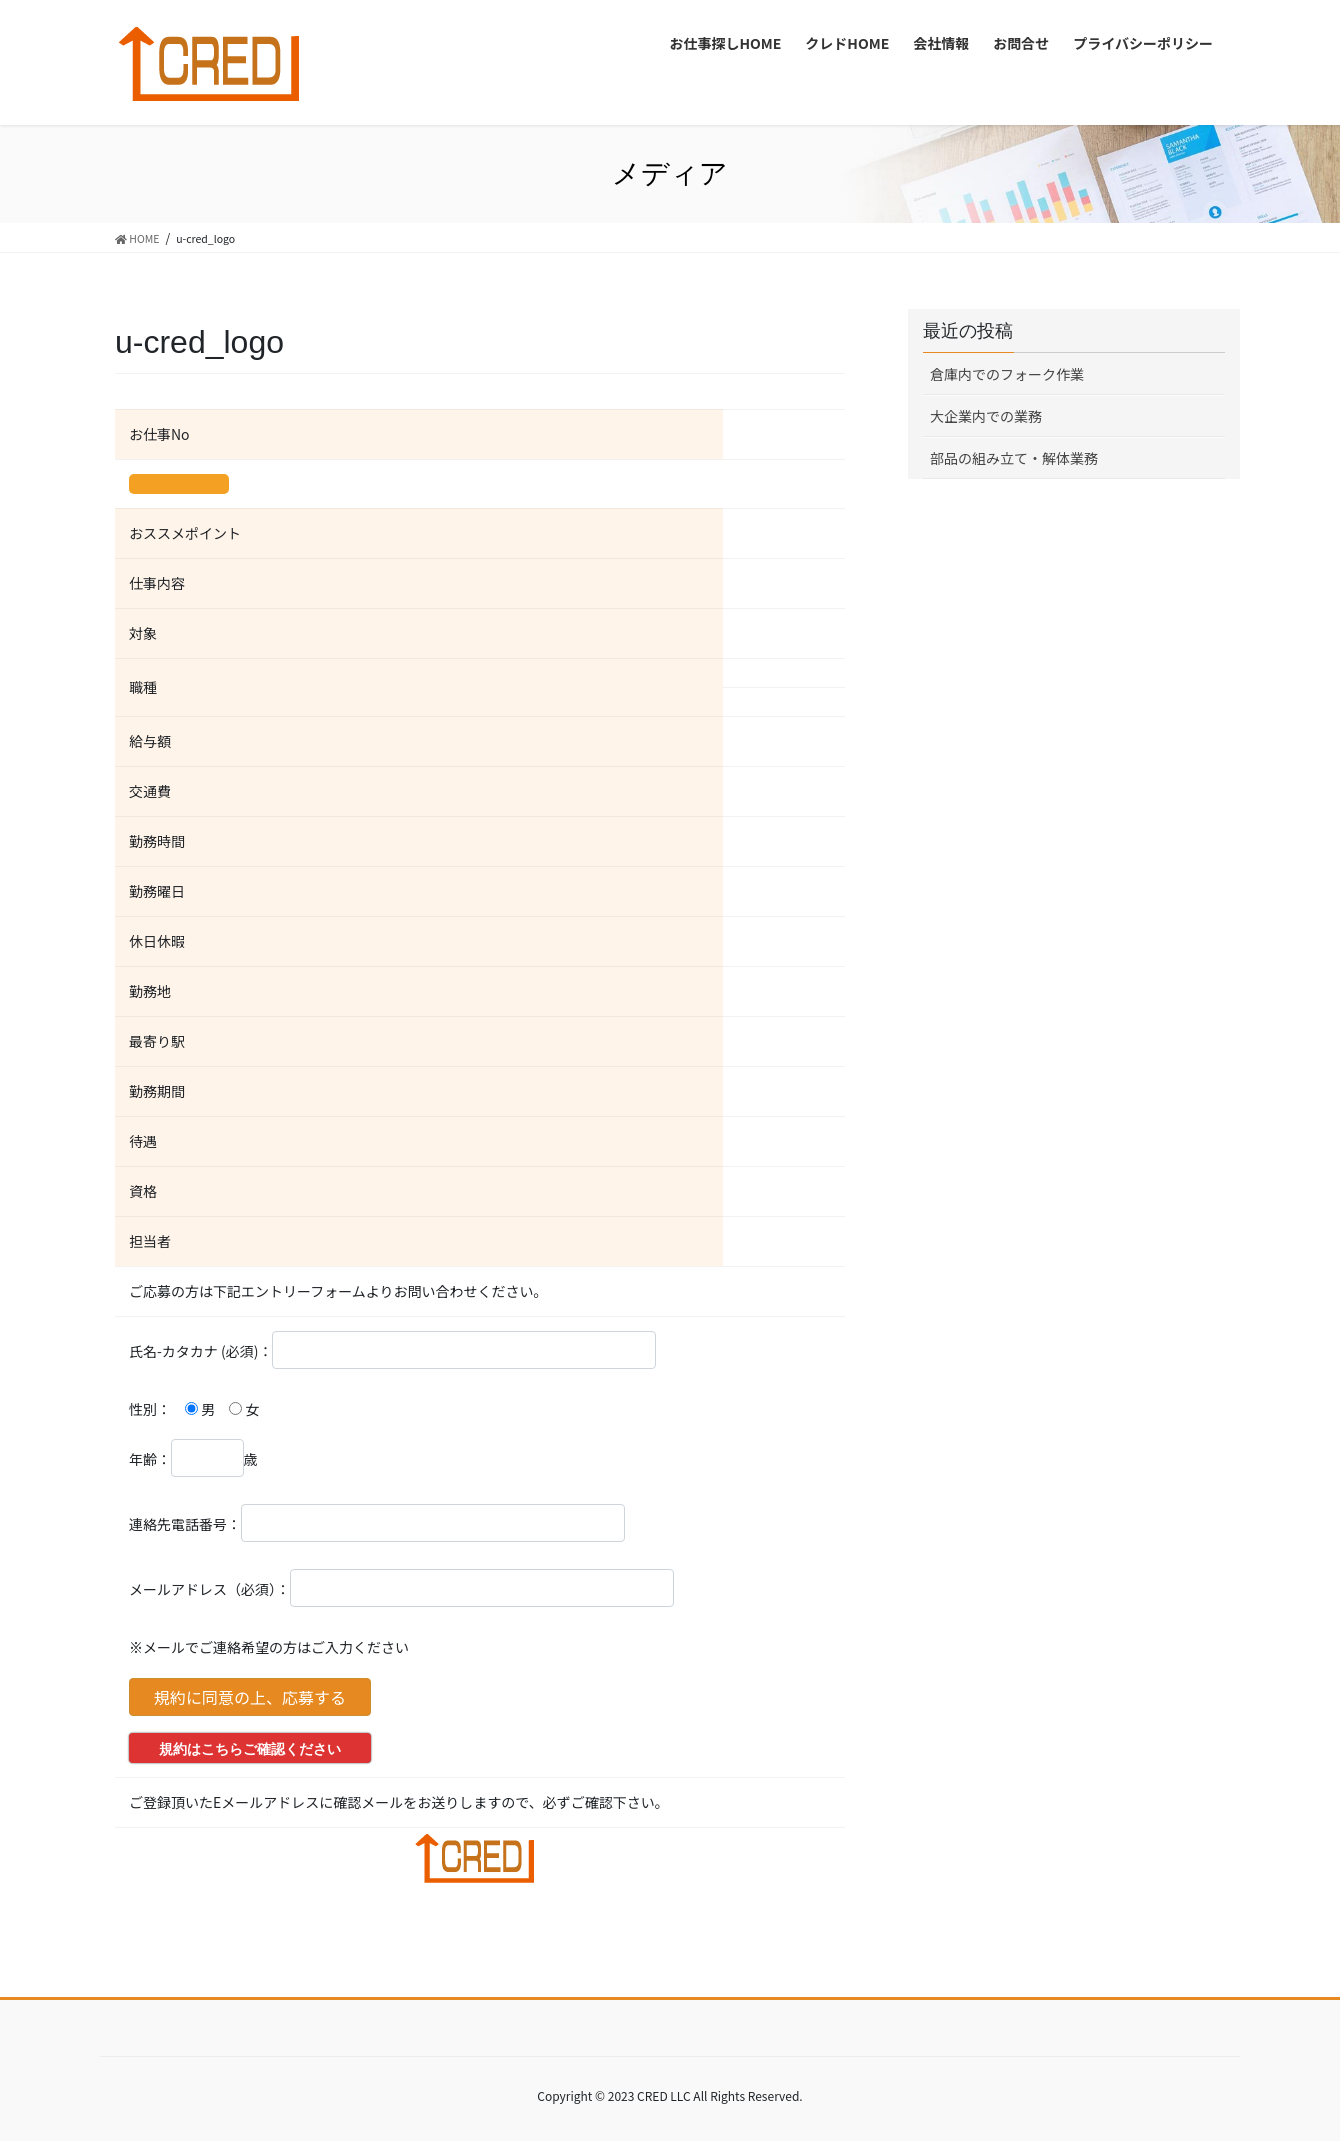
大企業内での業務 (986, 416)
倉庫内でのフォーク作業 (1007, 374)
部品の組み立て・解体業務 (1014, 458)
